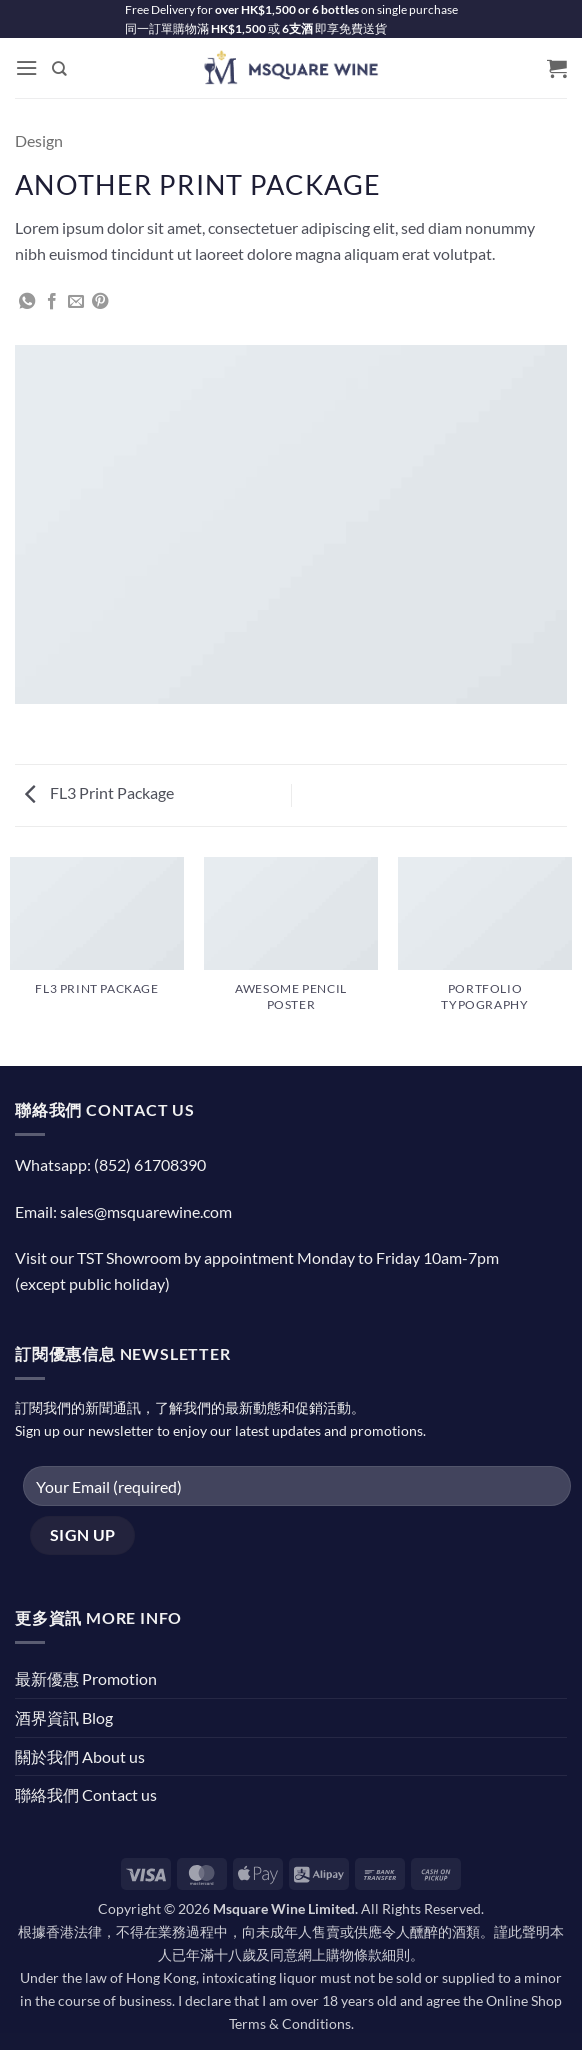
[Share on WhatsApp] (27, 302)
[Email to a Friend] (76, 302)
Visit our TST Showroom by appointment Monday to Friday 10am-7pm (257, 1257)
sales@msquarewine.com (146, 1211)
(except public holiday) (92, 1283)
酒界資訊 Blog (64, 1717)
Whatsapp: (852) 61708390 (110, 1164)
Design (39, 140)
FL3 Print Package (99, 792)
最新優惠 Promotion (86, 1678)
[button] (27, 68)
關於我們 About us (80, 1756)
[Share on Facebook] (52, 302)
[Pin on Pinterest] (100, 302)
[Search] (60, 68)
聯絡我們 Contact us (86, 1794)
